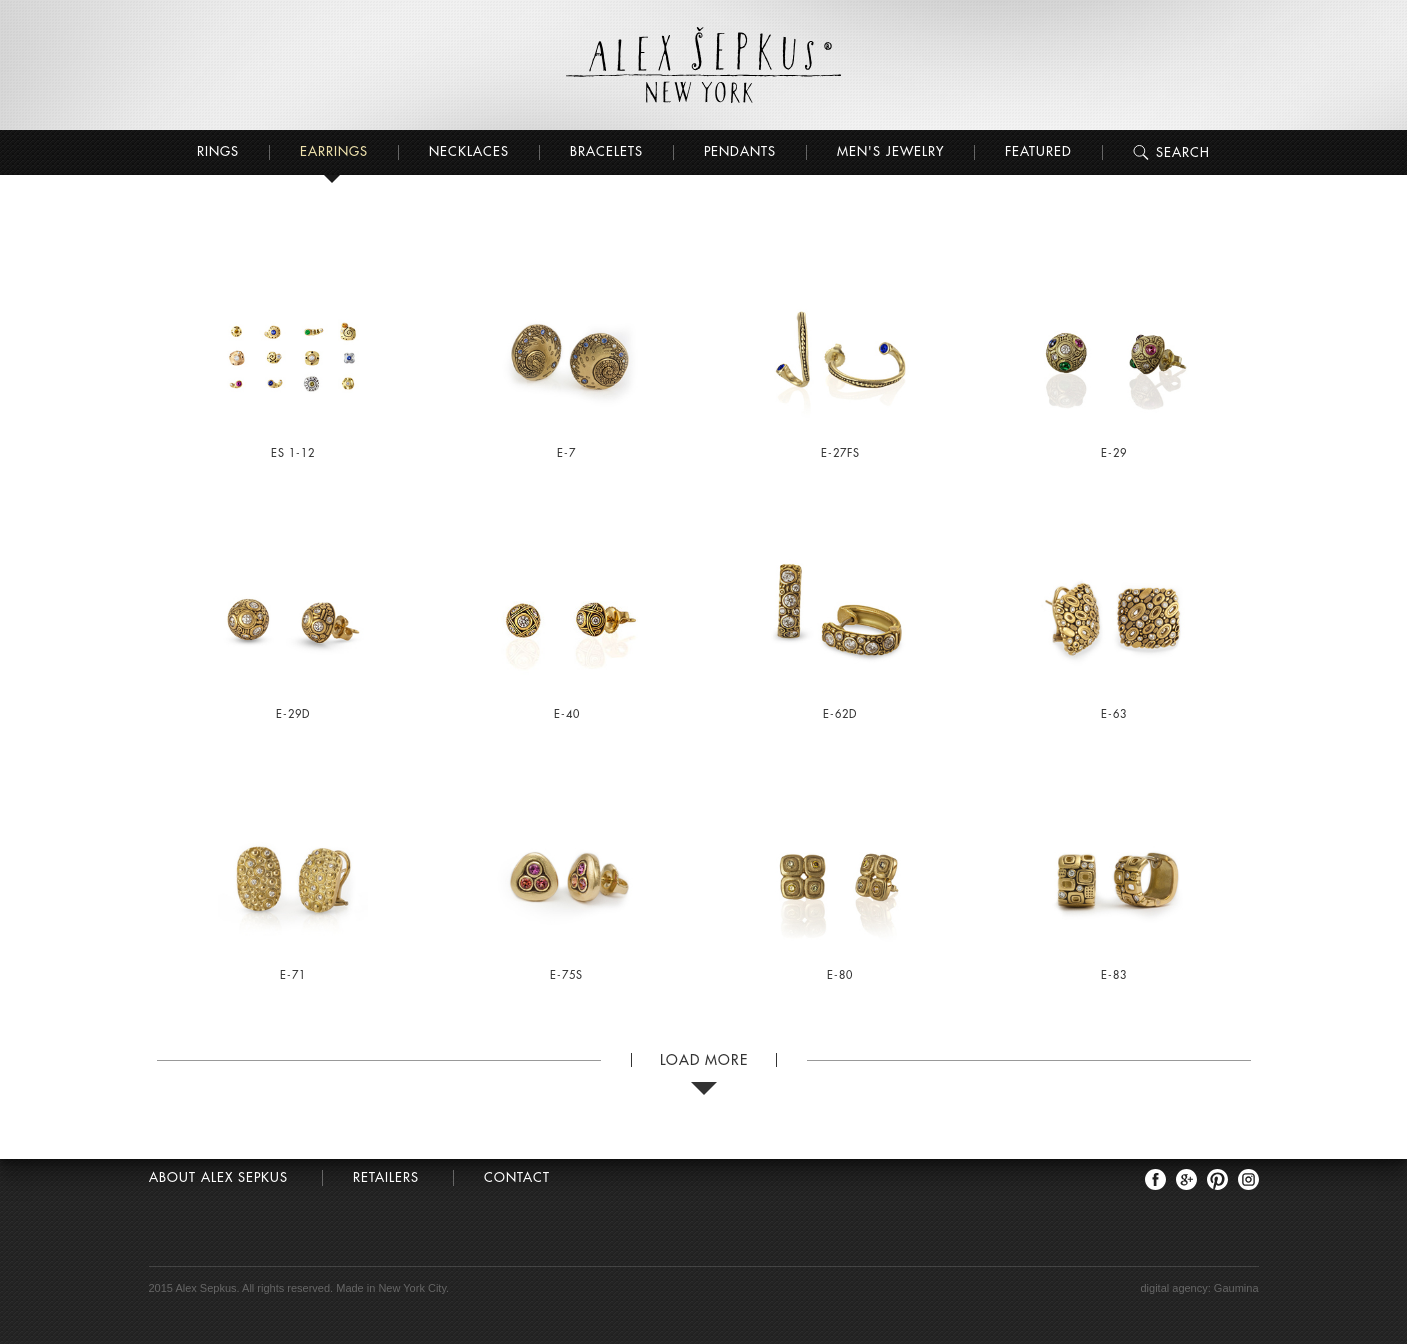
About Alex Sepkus (218, 1177)
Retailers (386, 1177)
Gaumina (1236, 1288)
